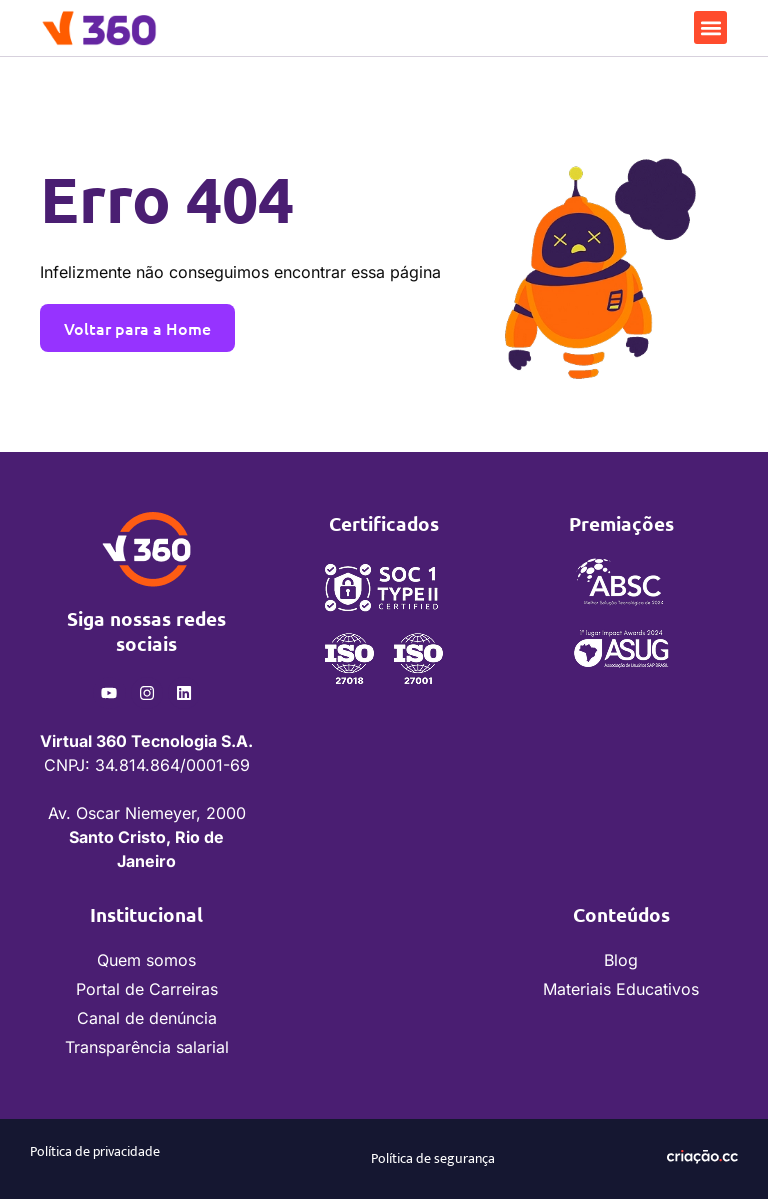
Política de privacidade (95, 1151)
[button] (710, 27)
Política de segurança (433, 1158)
